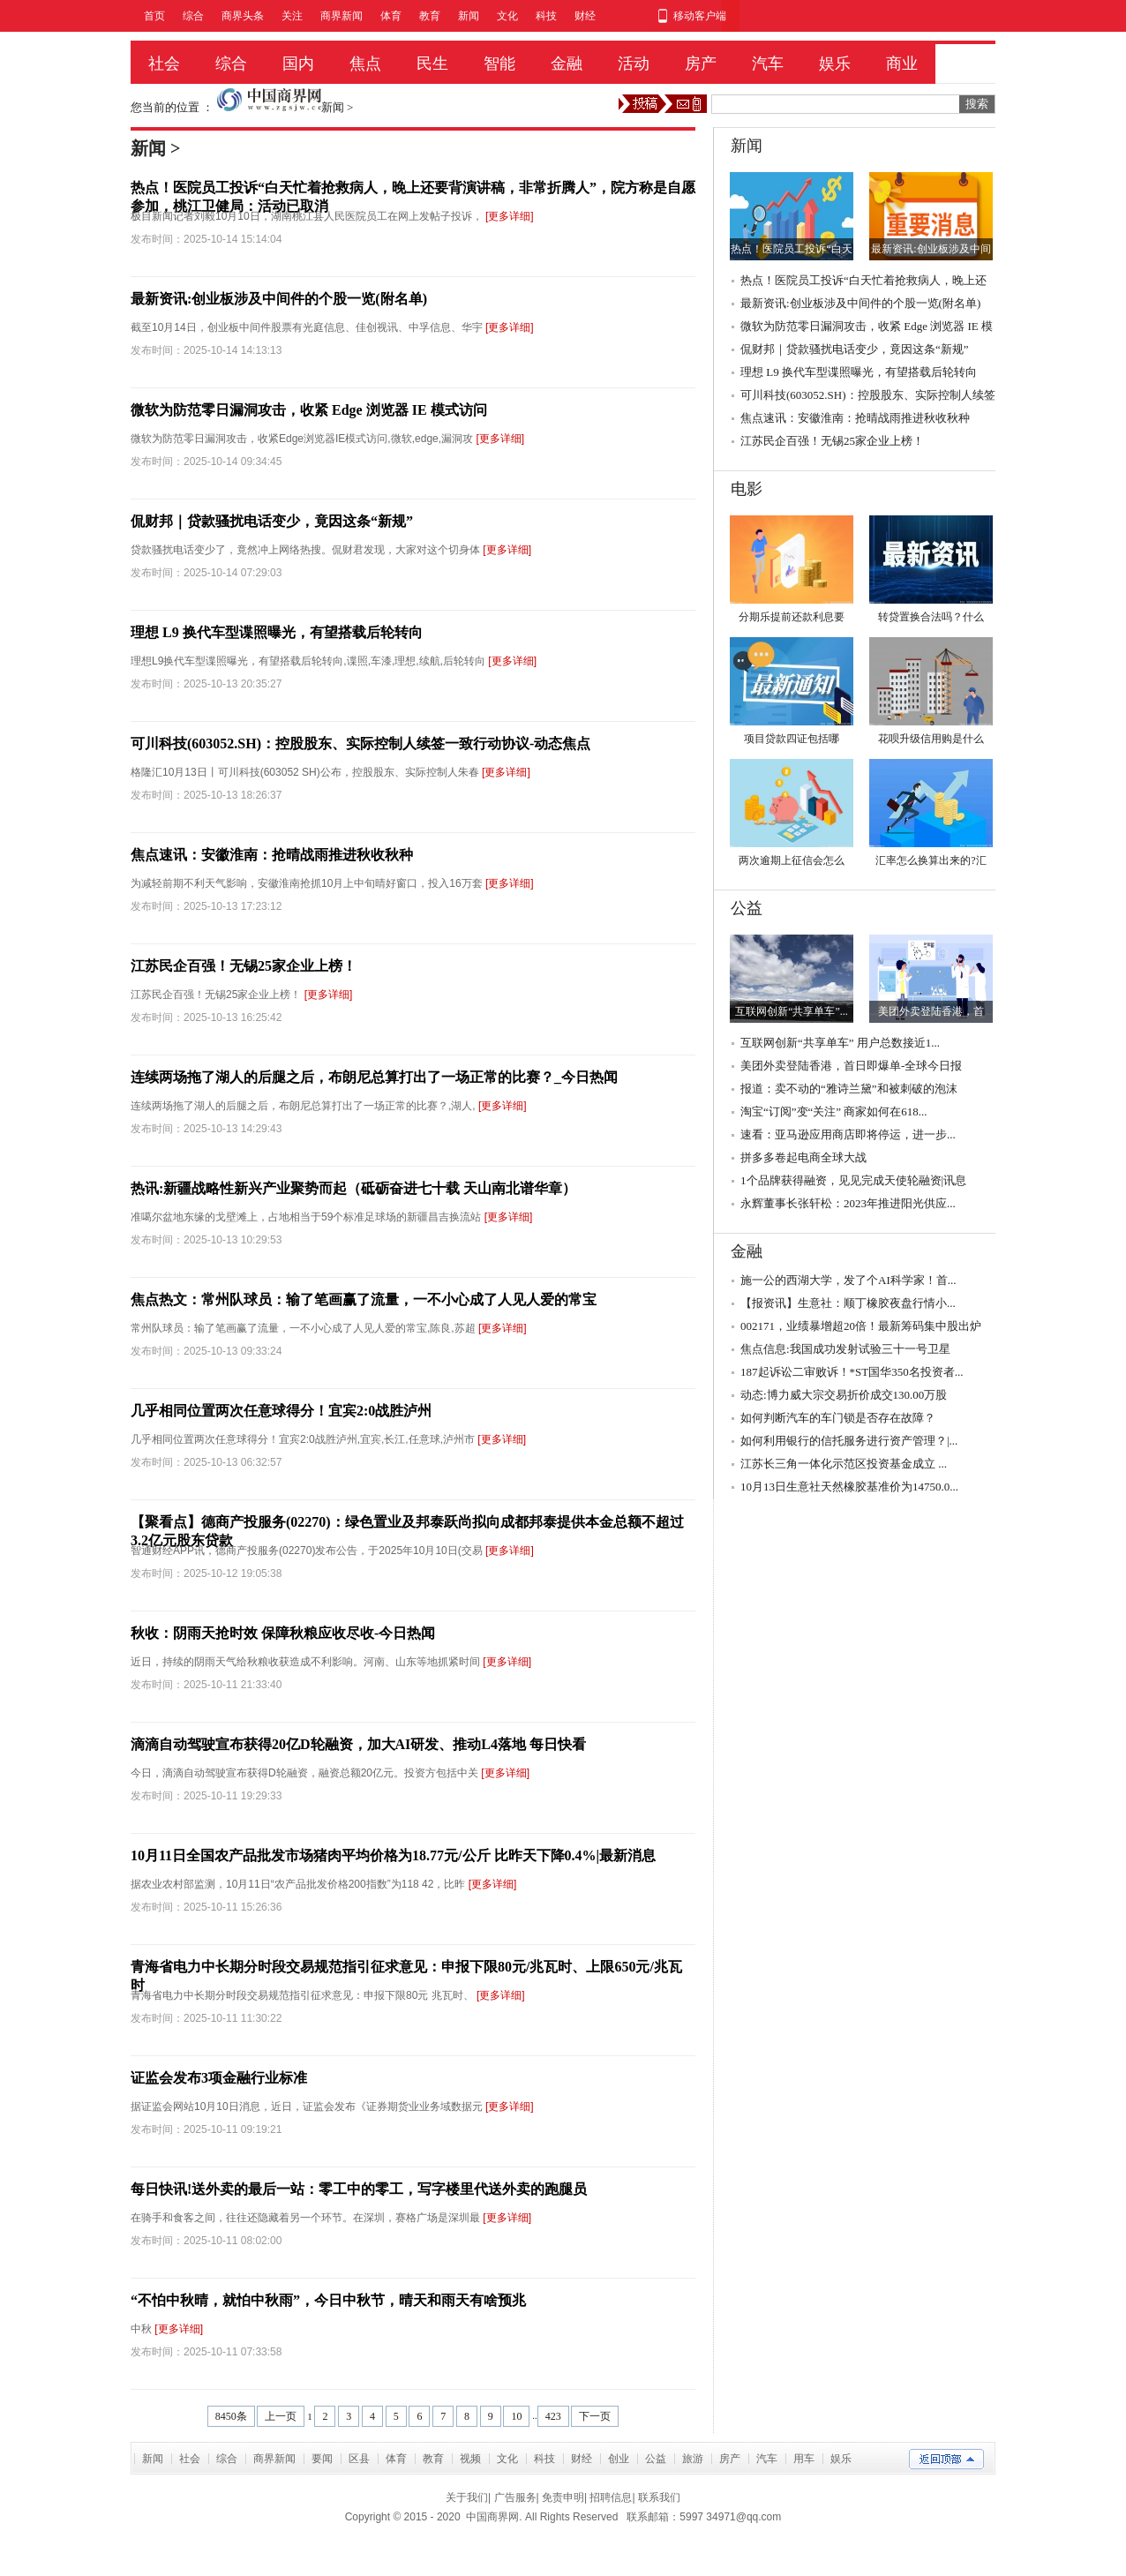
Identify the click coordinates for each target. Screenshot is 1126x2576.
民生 (432, 63)
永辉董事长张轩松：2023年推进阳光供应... (848, 1203)
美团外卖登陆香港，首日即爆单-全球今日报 (851, 1065)
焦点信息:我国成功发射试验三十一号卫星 (845, 1349)
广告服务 (515, 2497)
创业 (618, 2458)
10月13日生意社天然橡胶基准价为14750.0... (849, 1486)
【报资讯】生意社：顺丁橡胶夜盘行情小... (848, 1303)
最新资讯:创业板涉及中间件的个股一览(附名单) (279, 298)
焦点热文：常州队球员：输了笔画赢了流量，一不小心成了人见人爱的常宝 (364, 1299)
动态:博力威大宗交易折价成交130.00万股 (843, 1394)
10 (516, 2416)
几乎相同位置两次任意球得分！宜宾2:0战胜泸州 (281, 1410)
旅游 (692, 2458)
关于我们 (467, 2497)
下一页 (595, 2416)
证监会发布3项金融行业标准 (219, 2077)
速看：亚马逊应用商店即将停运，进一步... (848, 1134)
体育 (391, 16)
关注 (292, 16)
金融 (566, 63)
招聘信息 (610, 2497)
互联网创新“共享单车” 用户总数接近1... (840, 1042)
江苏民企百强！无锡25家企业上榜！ (244, 965)
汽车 (768, 63)
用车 (803, 2458)
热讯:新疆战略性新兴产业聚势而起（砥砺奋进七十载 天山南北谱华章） (353, 1188)
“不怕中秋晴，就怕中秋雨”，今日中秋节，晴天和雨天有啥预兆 (328, 2300)
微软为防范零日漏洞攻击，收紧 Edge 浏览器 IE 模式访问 (309, 409)
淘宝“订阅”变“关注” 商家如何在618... (833, 1111)
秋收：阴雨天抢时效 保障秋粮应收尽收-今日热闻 (283, 1633)
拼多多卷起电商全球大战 (803, 1157)
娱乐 (835, 63)
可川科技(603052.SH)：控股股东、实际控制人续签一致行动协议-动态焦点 (360, 743)
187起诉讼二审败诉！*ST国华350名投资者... (851, 1371)
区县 (359, 2458)
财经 (585, 16)
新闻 (468, 16)
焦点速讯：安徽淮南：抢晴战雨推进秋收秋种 (272, 854)
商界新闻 (341, 16)
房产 (701, 63)
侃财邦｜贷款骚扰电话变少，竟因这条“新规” (272, 521)
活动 (633, 63)
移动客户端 (699, 16)
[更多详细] (509, 216)
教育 (429, 16)
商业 (902, 63)
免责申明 (563, 2497)
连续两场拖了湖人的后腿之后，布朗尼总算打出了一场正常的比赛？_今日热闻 (374, 1077)
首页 (154, 16)
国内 (298, 63)
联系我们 (659, 2497)
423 (553, 2416)
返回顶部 (946, 2459)
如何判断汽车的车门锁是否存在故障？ (837, 1417)
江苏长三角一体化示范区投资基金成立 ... (843, 1463)
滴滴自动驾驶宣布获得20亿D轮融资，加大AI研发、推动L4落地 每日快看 (358, 1744)
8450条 (231, 2416)
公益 (655, 2458)
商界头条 (242, 16)
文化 (507, 16)
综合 (193, 16)
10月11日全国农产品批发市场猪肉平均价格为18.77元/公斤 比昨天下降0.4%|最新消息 (393, 1855)
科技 (546, 16)
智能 (499, 63)
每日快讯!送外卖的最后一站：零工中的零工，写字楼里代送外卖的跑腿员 (359, 2189)
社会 (164, 63)
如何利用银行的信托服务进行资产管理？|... (848, 1440)
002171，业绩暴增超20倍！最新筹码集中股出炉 (860, 1326)
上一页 (281, 2416)
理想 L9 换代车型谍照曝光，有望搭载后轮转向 (277, 632)
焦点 (365, 63)
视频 (470, 2458)
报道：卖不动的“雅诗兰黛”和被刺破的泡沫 (848, 1088)
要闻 (322, 2458)
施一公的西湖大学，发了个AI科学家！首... (848, 1280)
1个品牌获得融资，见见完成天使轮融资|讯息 (853, 1180)
